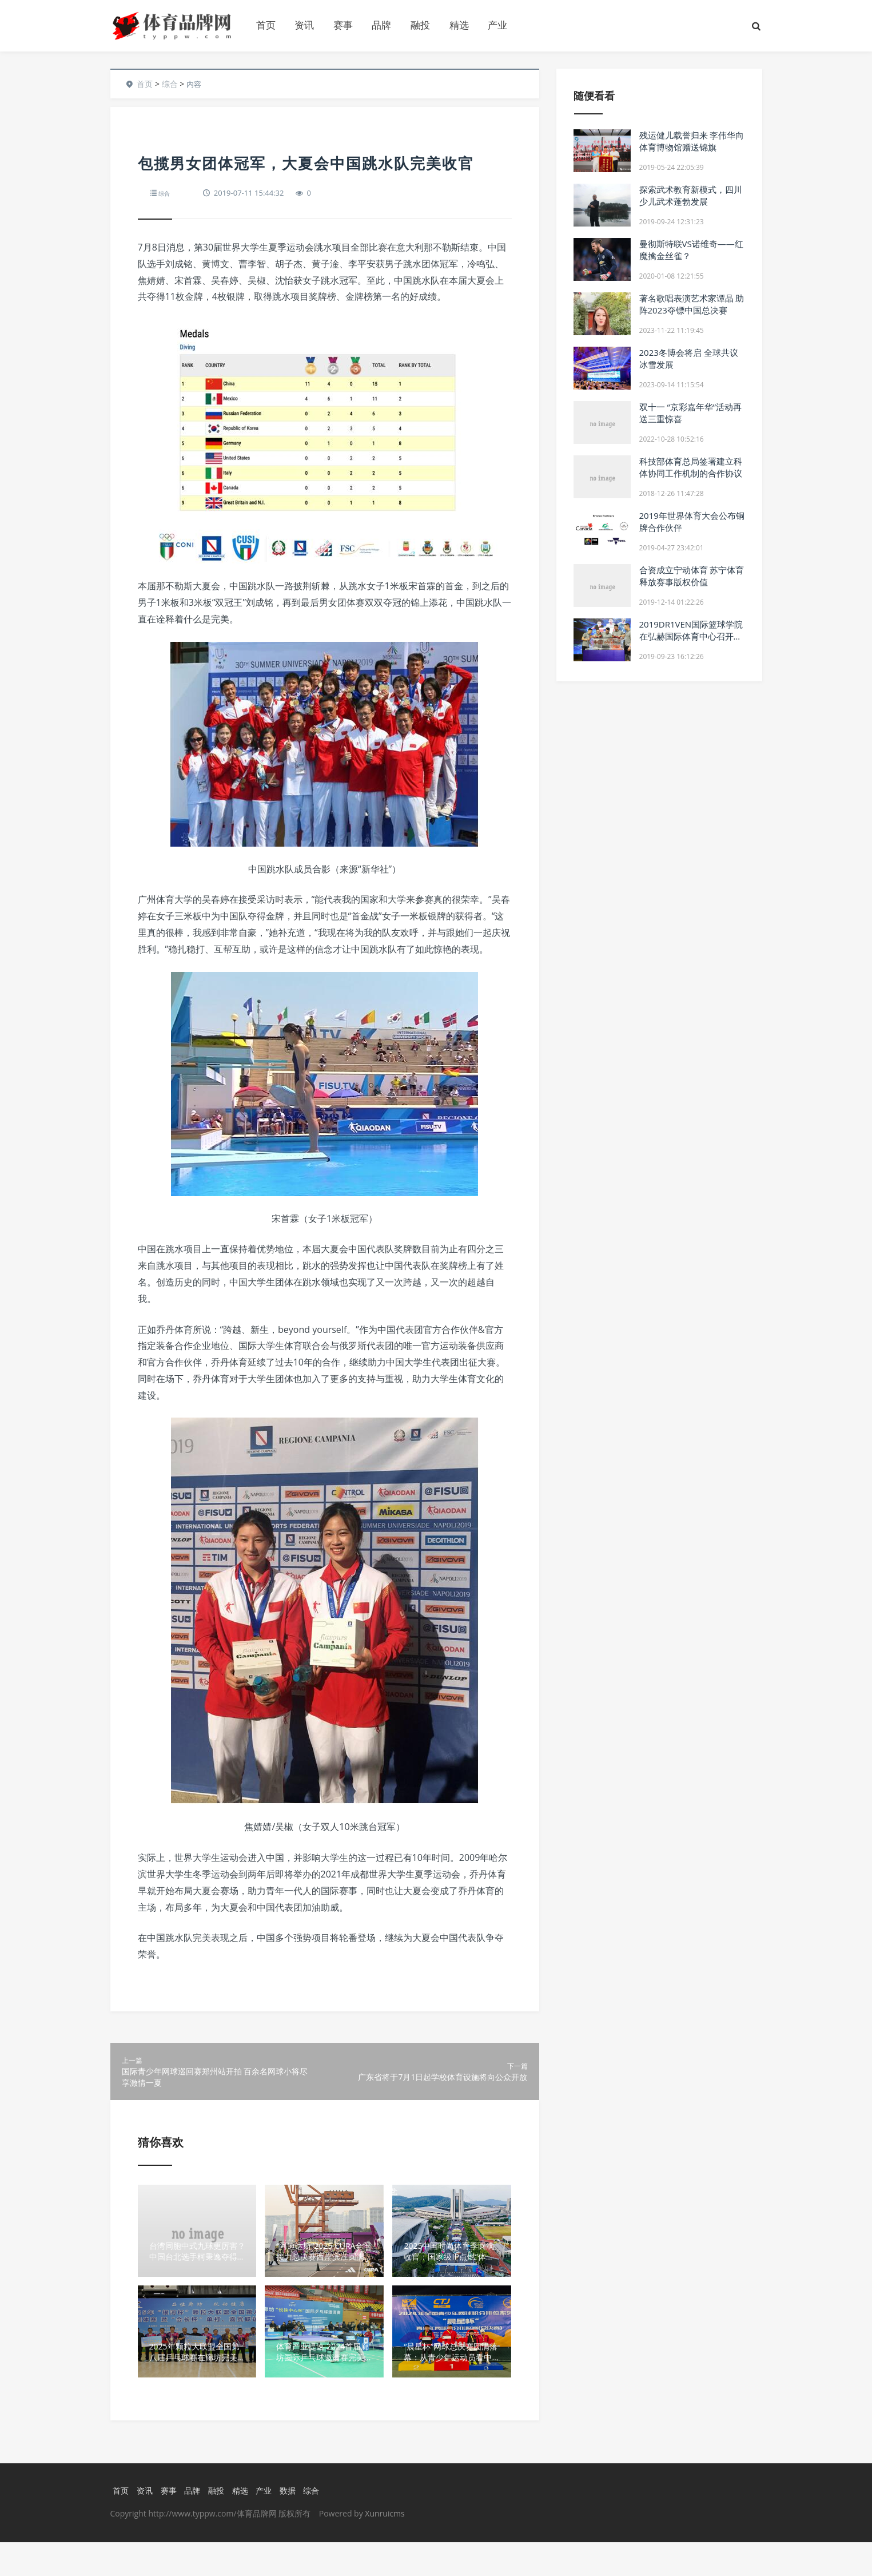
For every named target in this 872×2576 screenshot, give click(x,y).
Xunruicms (384, 2547)
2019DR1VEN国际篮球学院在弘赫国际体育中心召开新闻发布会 (691, 636)
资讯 (304, 24)
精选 (459, 24)
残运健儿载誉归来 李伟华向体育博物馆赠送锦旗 (691, 141)
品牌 (381, 24)
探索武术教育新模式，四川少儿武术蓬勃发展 (690, 195)
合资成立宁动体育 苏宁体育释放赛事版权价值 (691, 576)
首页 (266, 24)
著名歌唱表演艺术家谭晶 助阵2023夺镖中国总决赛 (691, 304)
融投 (420, 24)
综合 (170, 83)
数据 (293, 2524)
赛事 (343, 24)
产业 (497, 24)
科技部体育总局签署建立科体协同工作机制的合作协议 (690, 467)
